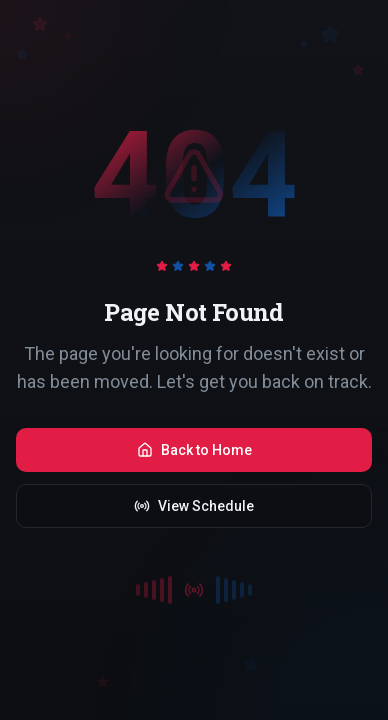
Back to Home (194, 450)
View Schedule (194, 506)
